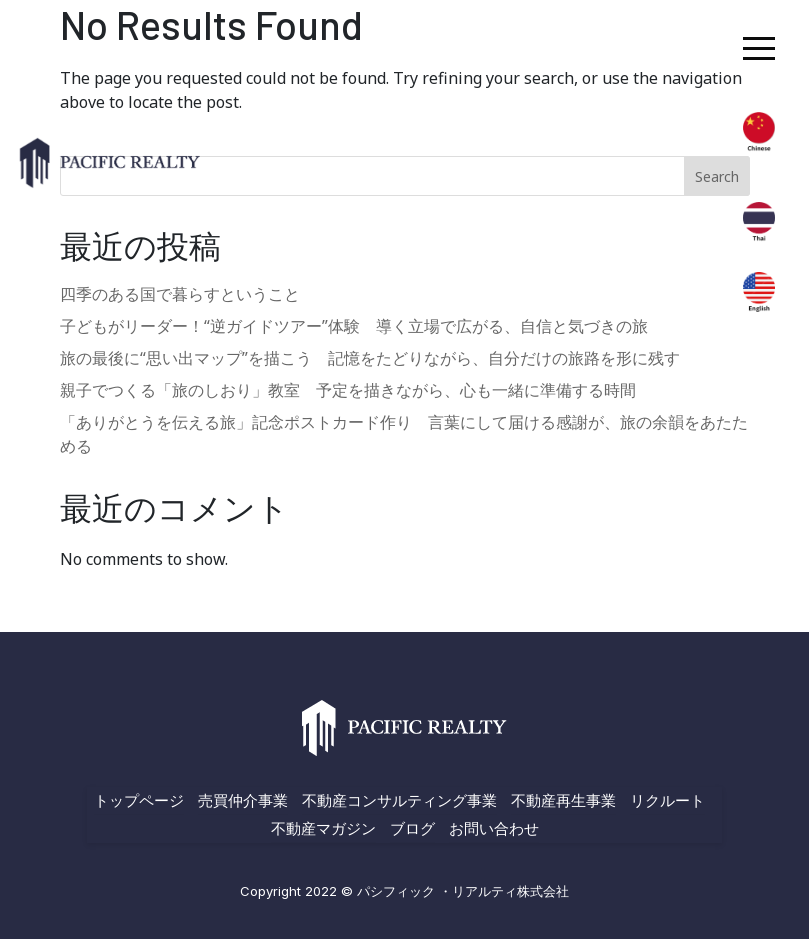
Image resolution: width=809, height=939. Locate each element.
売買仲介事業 (243, 800)
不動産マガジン (323, 828)
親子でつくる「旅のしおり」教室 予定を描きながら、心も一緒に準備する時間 (348, 390)
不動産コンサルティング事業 (399, 800)
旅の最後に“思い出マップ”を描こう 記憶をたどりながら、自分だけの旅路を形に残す (370, 358)
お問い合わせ (494, 828)
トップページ (139, 800)
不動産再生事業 (563, 800)
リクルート (667, 800)
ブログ (412, 828)
